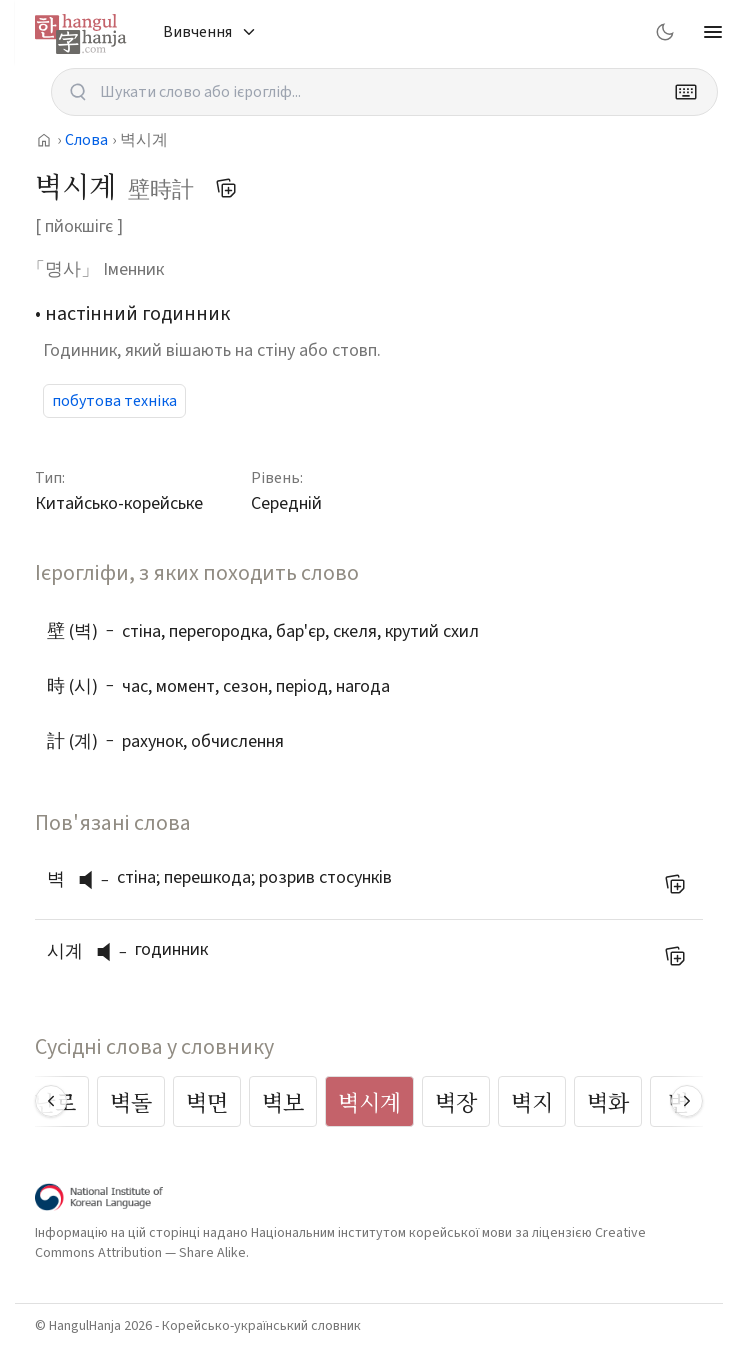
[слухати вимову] (93, 880)
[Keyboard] (686, 92)
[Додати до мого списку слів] (226, 188)
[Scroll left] (51, 1101)
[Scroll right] (687, 1101)
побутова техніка (114, 401)
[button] (91, 880)
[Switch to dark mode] (665, 32)
